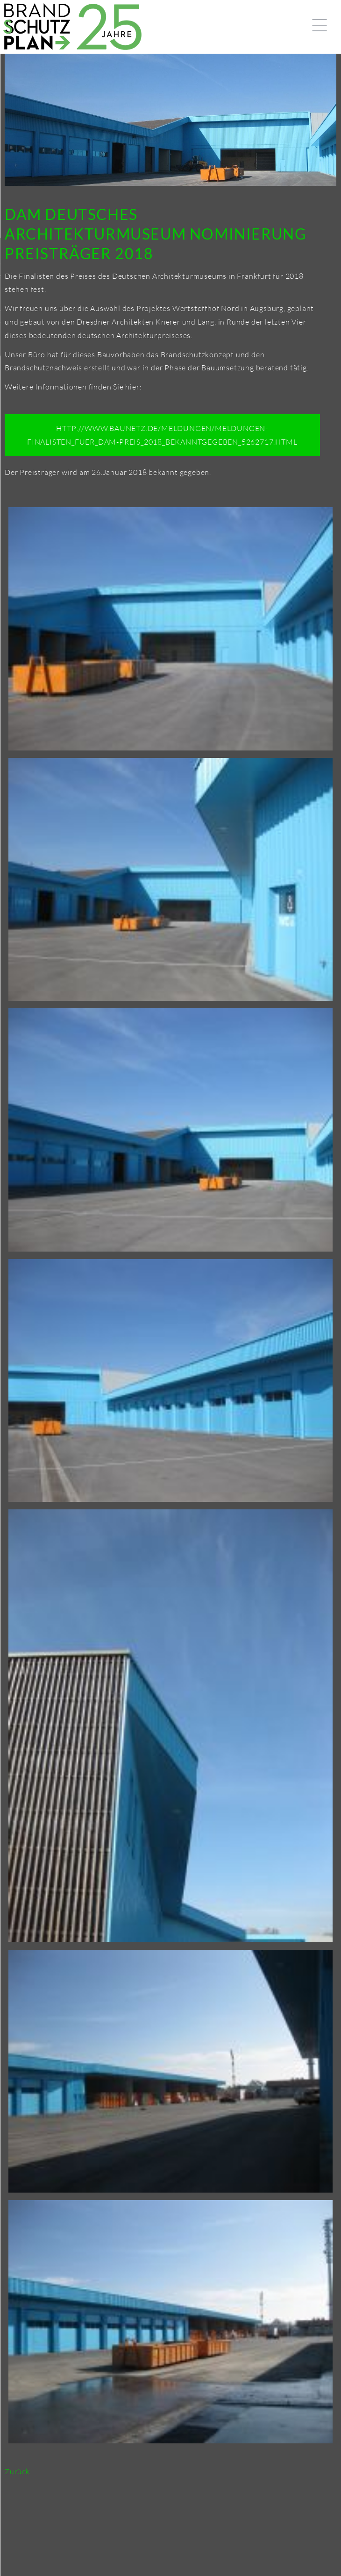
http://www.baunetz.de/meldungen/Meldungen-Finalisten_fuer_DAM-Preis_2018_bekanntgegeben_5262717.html (162, 435)
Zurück (17, 2471)
